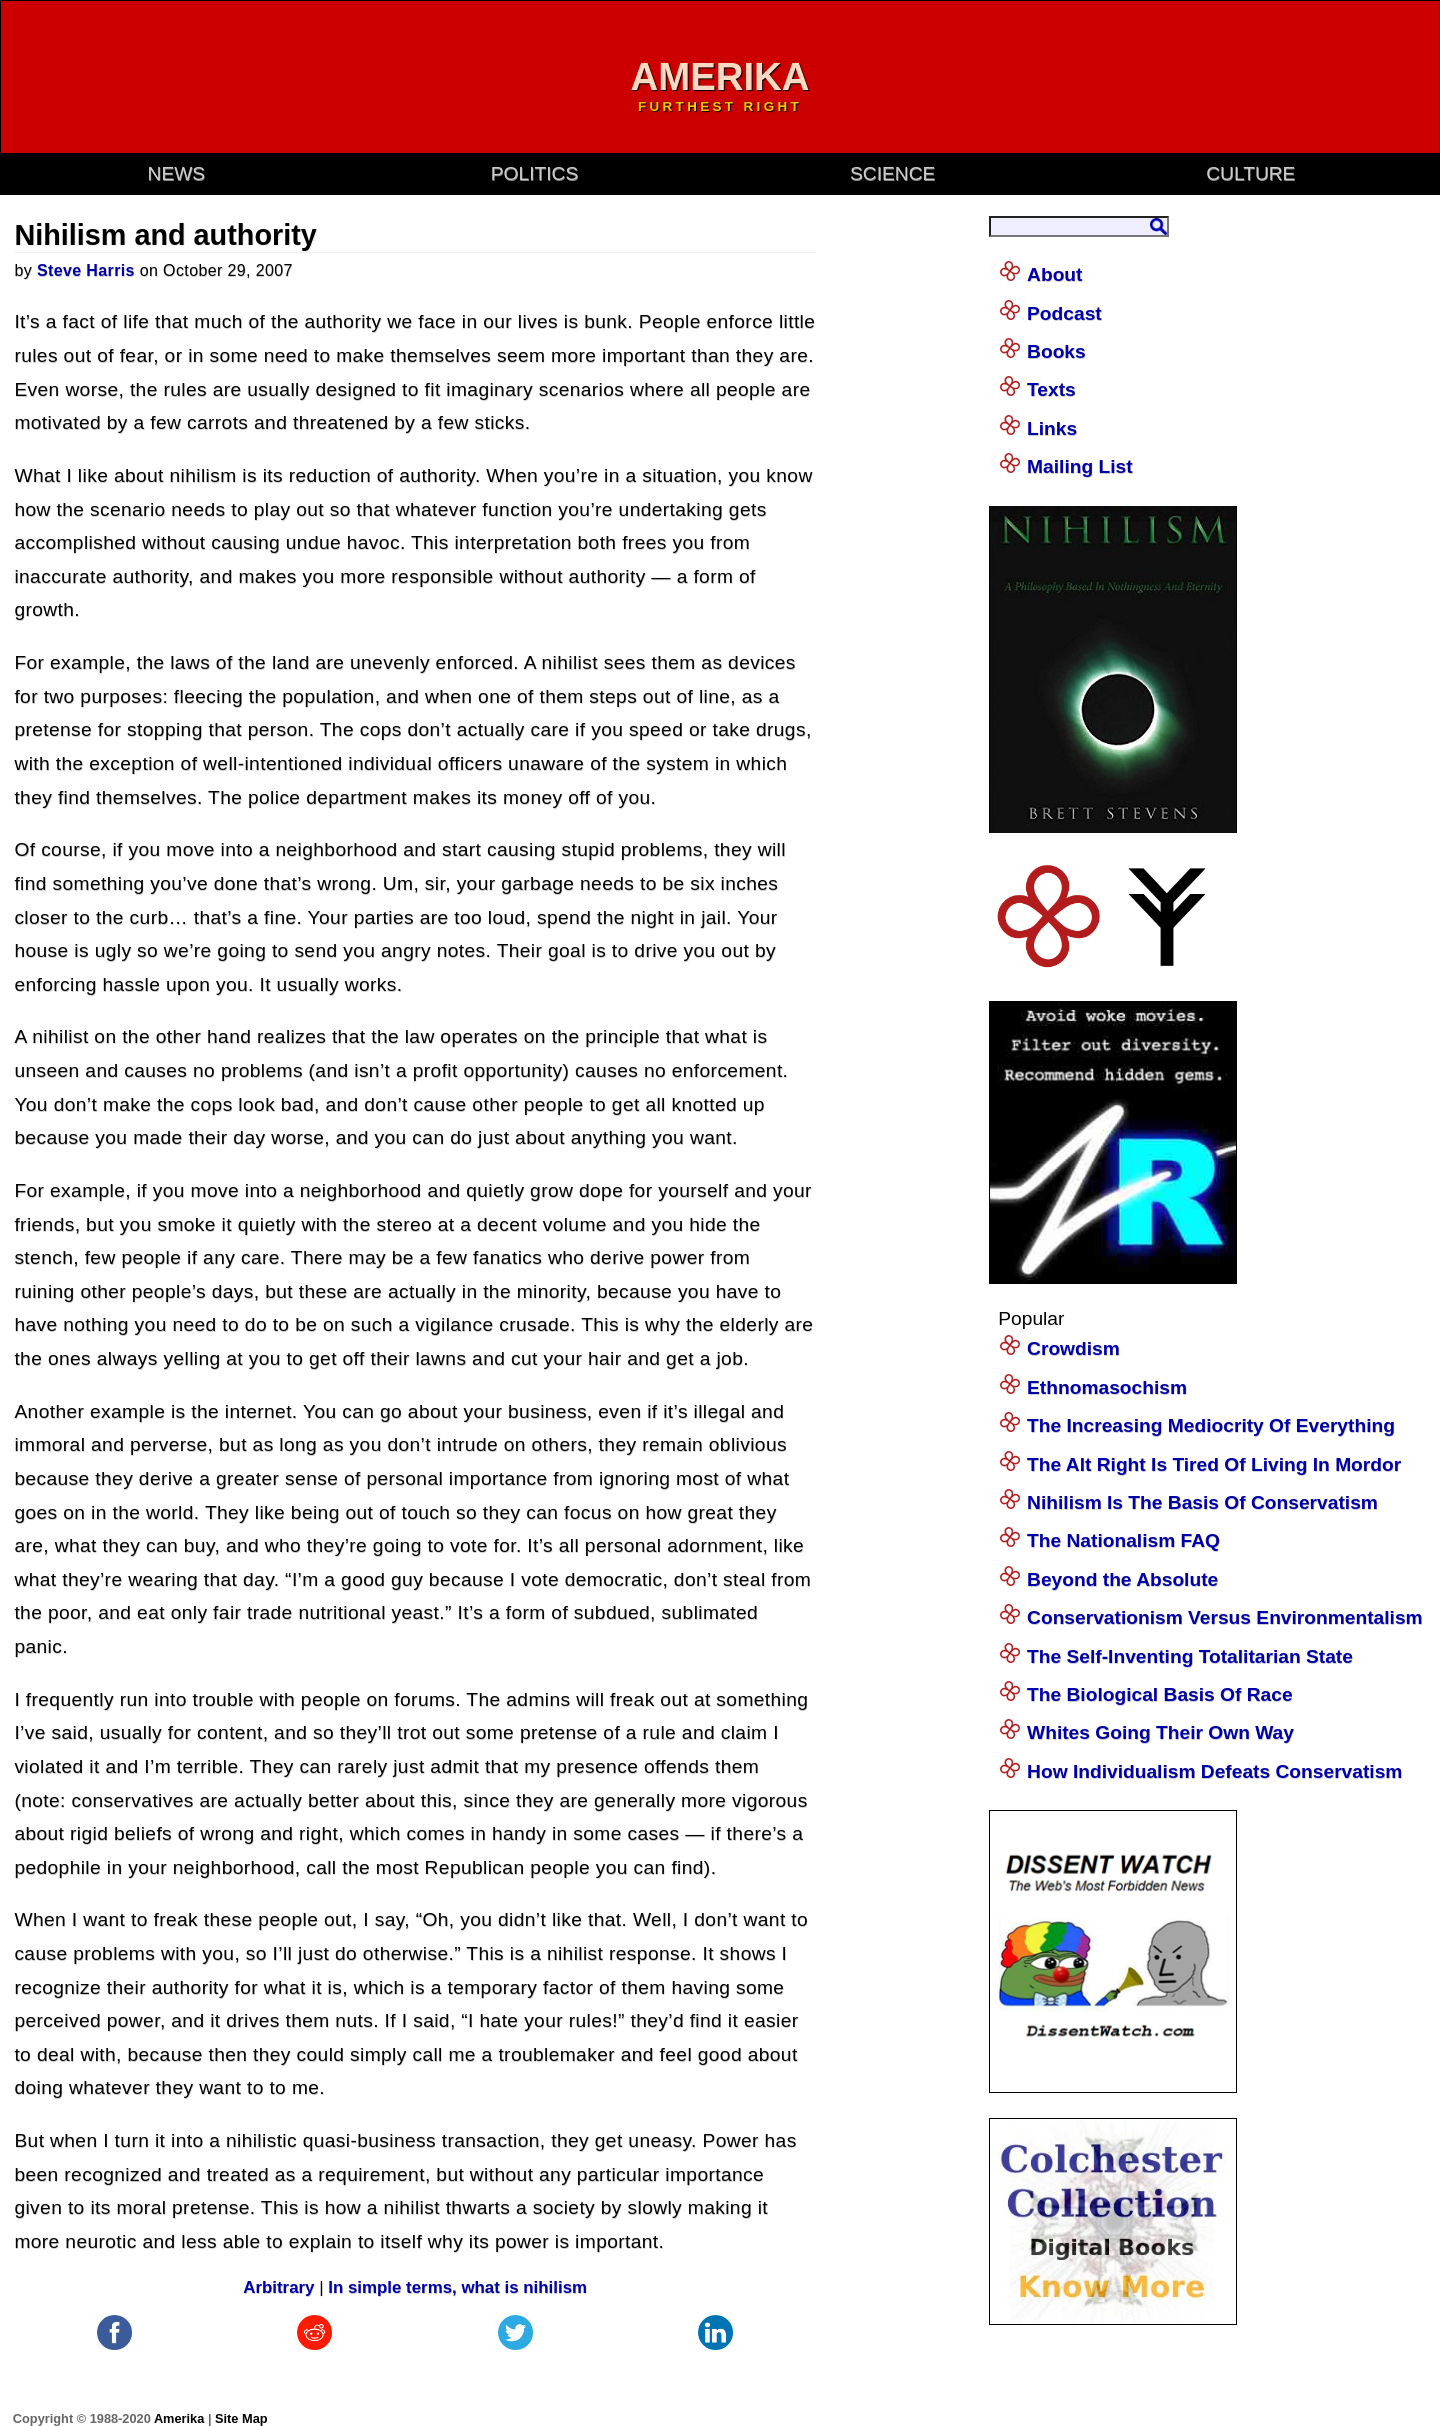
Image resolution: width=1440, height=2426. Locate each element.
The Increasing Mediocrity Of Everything (1211, 1425)
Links (1052, 428)
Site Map (241, 2418)
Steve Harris (86, 270)
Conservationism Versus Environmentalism (1225, 1617)
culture (1250, 173)
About (1054, 274)
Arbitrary (278, 2287)
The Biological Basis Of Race (1160, 1694)
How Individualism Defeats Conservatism (1214, 1771)
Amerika (179, 2418)
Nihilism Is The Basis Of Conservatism (1202, 1502)
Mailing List (1080, 466)
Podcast (1064, 313)
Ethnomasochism (1107, 1387)
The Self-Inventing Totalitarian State (1190, 1656)
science (892, 173)
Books (1056, 351)
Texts (1051, 389)
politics (534, 173)
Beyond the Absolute (1122, 1579)
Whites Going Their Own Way (1160, 1732)
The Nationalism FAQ (1123, 1540)
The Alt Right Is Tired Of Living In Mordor (1214, 1464)
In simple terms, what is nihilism (457, 2287)
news (177, 173)
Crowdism (1073, 1348)
